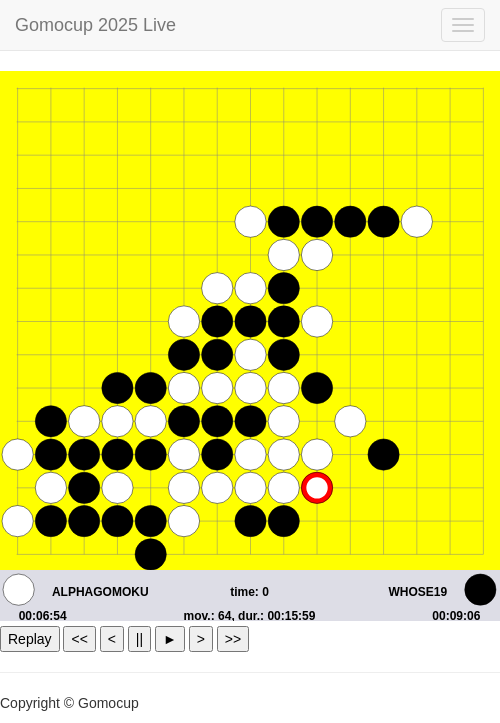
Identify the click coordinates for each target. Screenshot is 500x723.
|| (139, 639)
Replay (30, 639)
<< (79, 639)
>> (233, 639)
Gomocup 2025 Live (95, 25)
